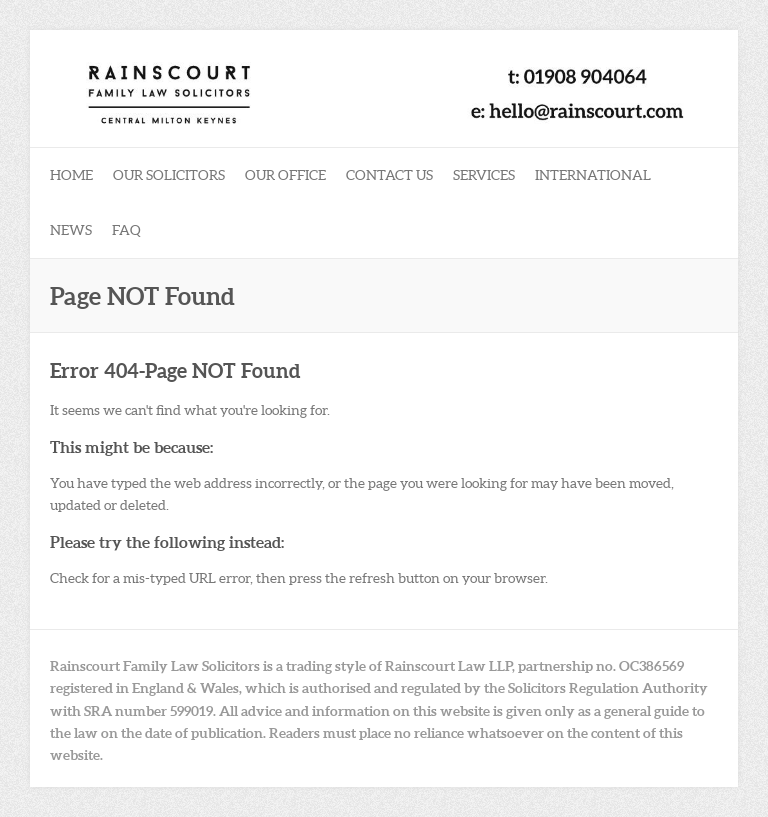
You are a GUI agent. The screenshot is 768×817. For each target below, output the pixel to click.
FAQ (126, 230)
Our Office (285, 175)
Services (484, 175)
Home (71, 175)
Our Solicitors (169, 175)
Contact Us (389, 175)
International (593, 175)
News (71, 230)
